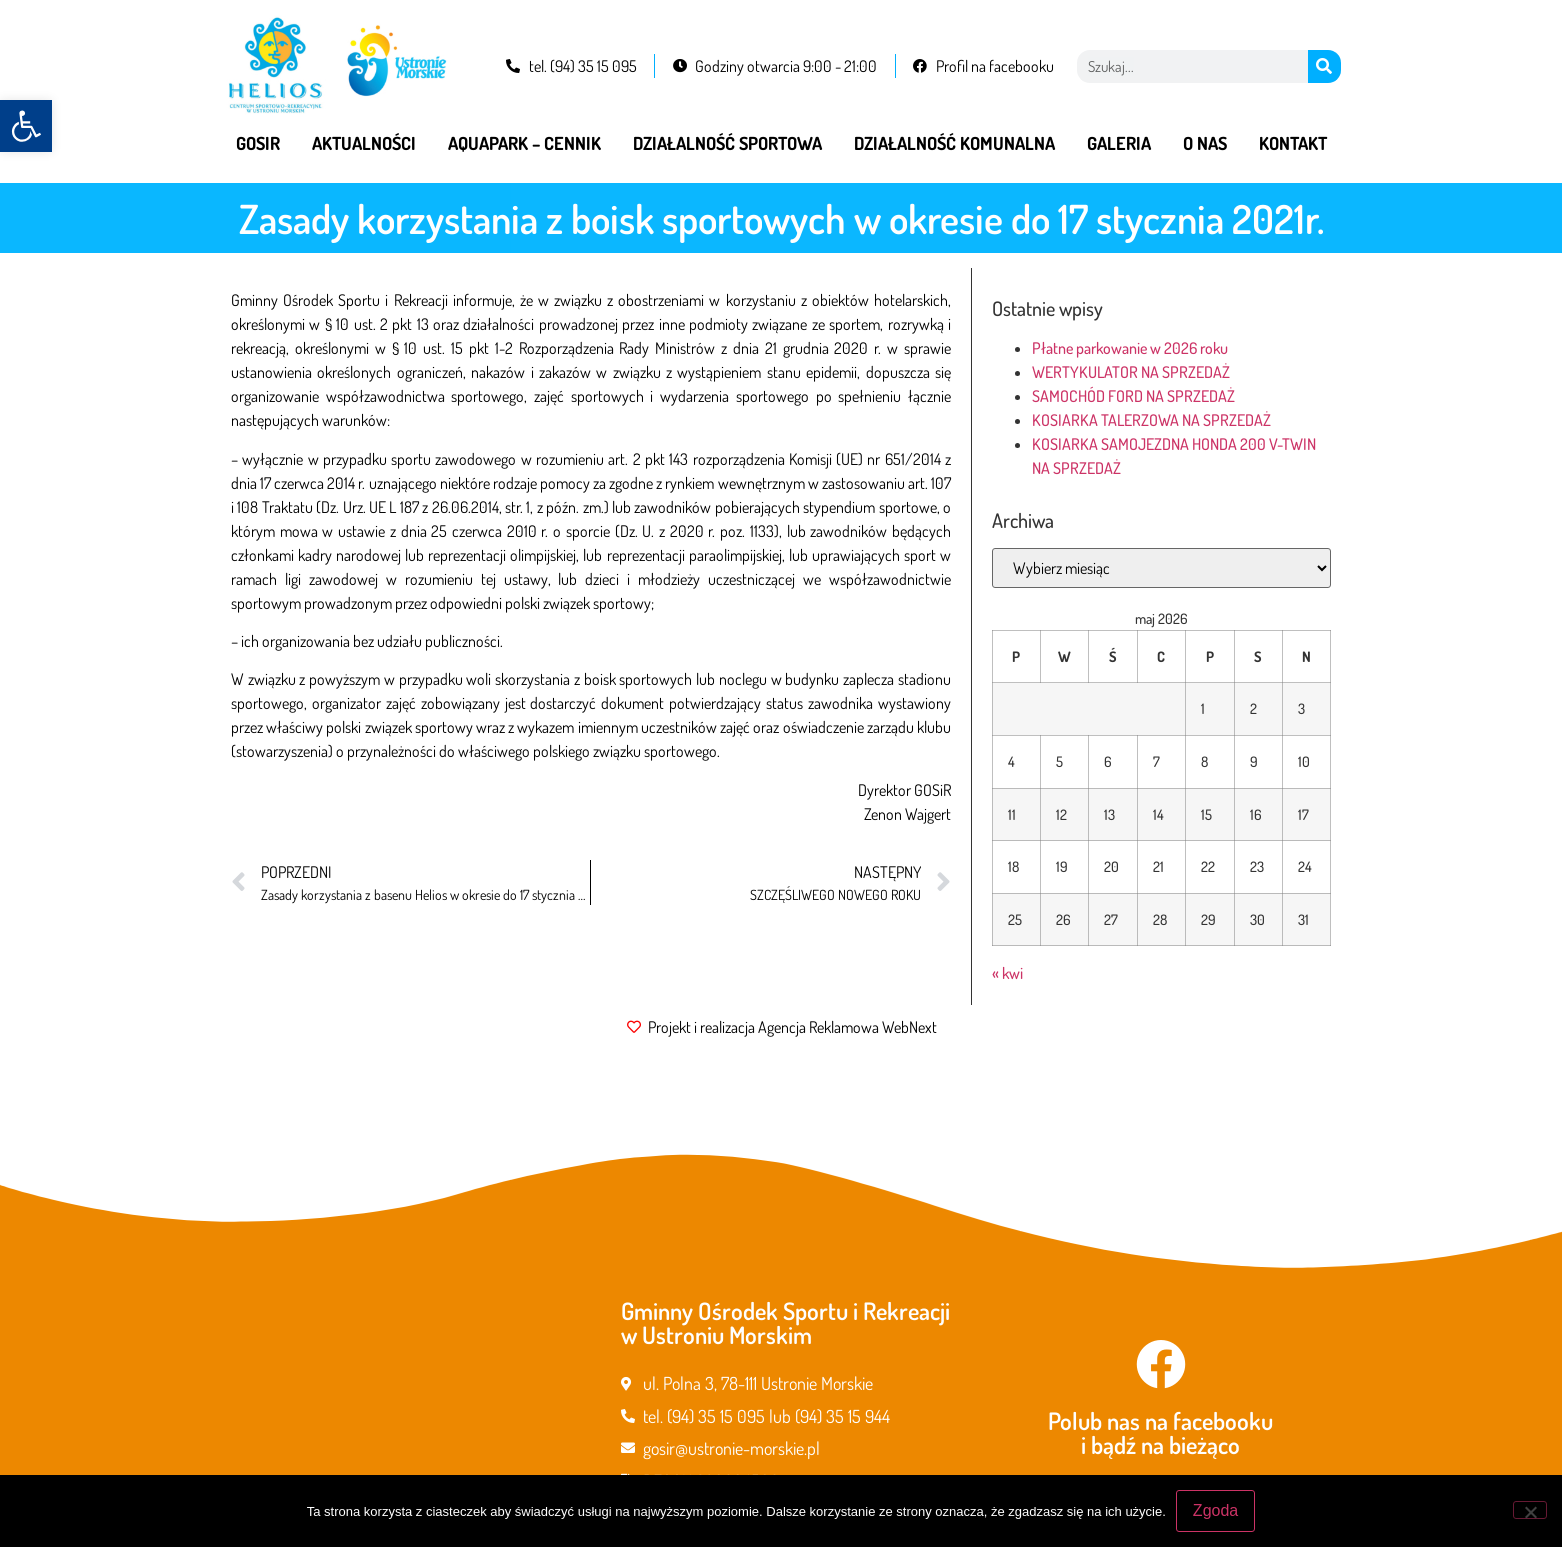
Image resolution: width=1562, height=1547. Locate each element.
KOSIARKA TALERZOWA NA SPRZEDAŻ (1151, 420)
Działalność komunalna (954, 143)
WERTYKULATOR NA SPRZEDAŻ (1131, 372)
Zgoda (1215, 1510)
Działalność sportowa (727, 143)
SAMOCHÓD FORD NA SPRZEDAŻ (1133, 396)
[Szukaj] (1324, 66)
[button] (26, 126)
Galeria (1119, 143)
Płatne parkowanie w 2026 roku (1130, 348)
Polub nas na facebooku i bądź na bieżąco (1160, 1432)
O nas (1205, 143)
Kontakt (1293, 143)
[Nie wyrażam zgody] (1530, 1510)
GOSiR (258, 143)
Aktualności (364, 143)
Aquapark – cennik (524, 143)
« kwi (1007, 973)
